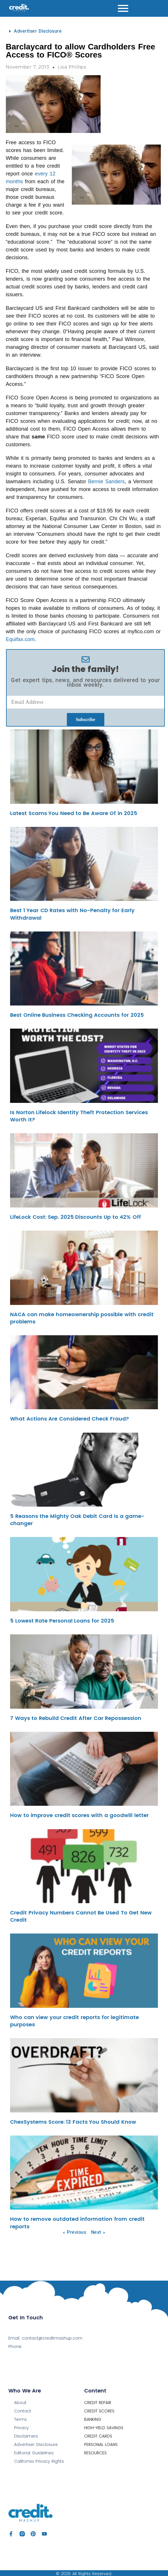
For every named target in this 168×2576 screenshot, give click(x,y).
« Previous (74, 2232)
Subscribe (85, 719)
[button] (85, 31)
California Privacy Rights (39, 2461)
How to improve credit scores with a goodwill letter (79, 1815)
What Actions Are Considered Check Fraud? (69, 1418)
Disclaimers (26, 2436)
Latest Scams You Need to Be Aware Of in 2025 (73, 813)
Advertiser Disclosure (38, 31)
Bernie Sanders (106, 481)
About (20, 2402)
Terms (20, 2419)
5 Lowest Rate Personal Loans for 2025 (62, 1620)
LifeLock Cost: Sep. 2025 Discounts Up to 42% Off (75, 1217)
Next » (98, 2232)
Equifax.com (20, 639)
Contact (22, 2411)
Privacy (21, 2428)
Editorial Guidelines (34, 2453)
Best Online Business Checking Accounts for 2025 (77, 1014)
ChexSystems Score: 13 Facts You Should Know (73, 2121)
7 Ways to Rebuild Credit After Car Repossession (75, 1718)
